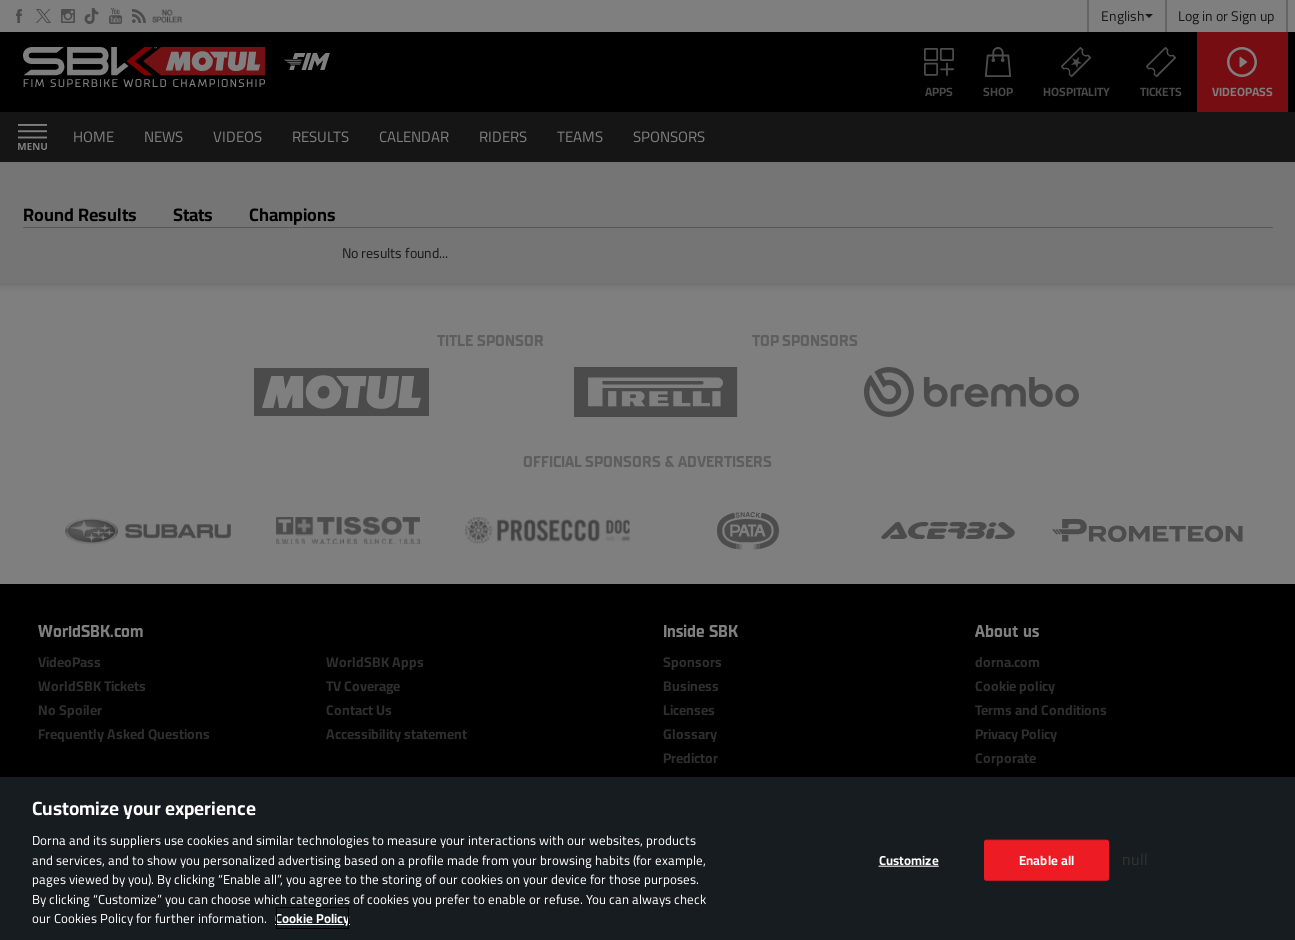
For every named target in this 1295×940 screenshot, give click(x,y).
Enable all (1046, 859)
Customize (909, 859)
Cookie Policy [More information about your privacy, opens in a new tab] (312, 918)
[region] (647, 858)
